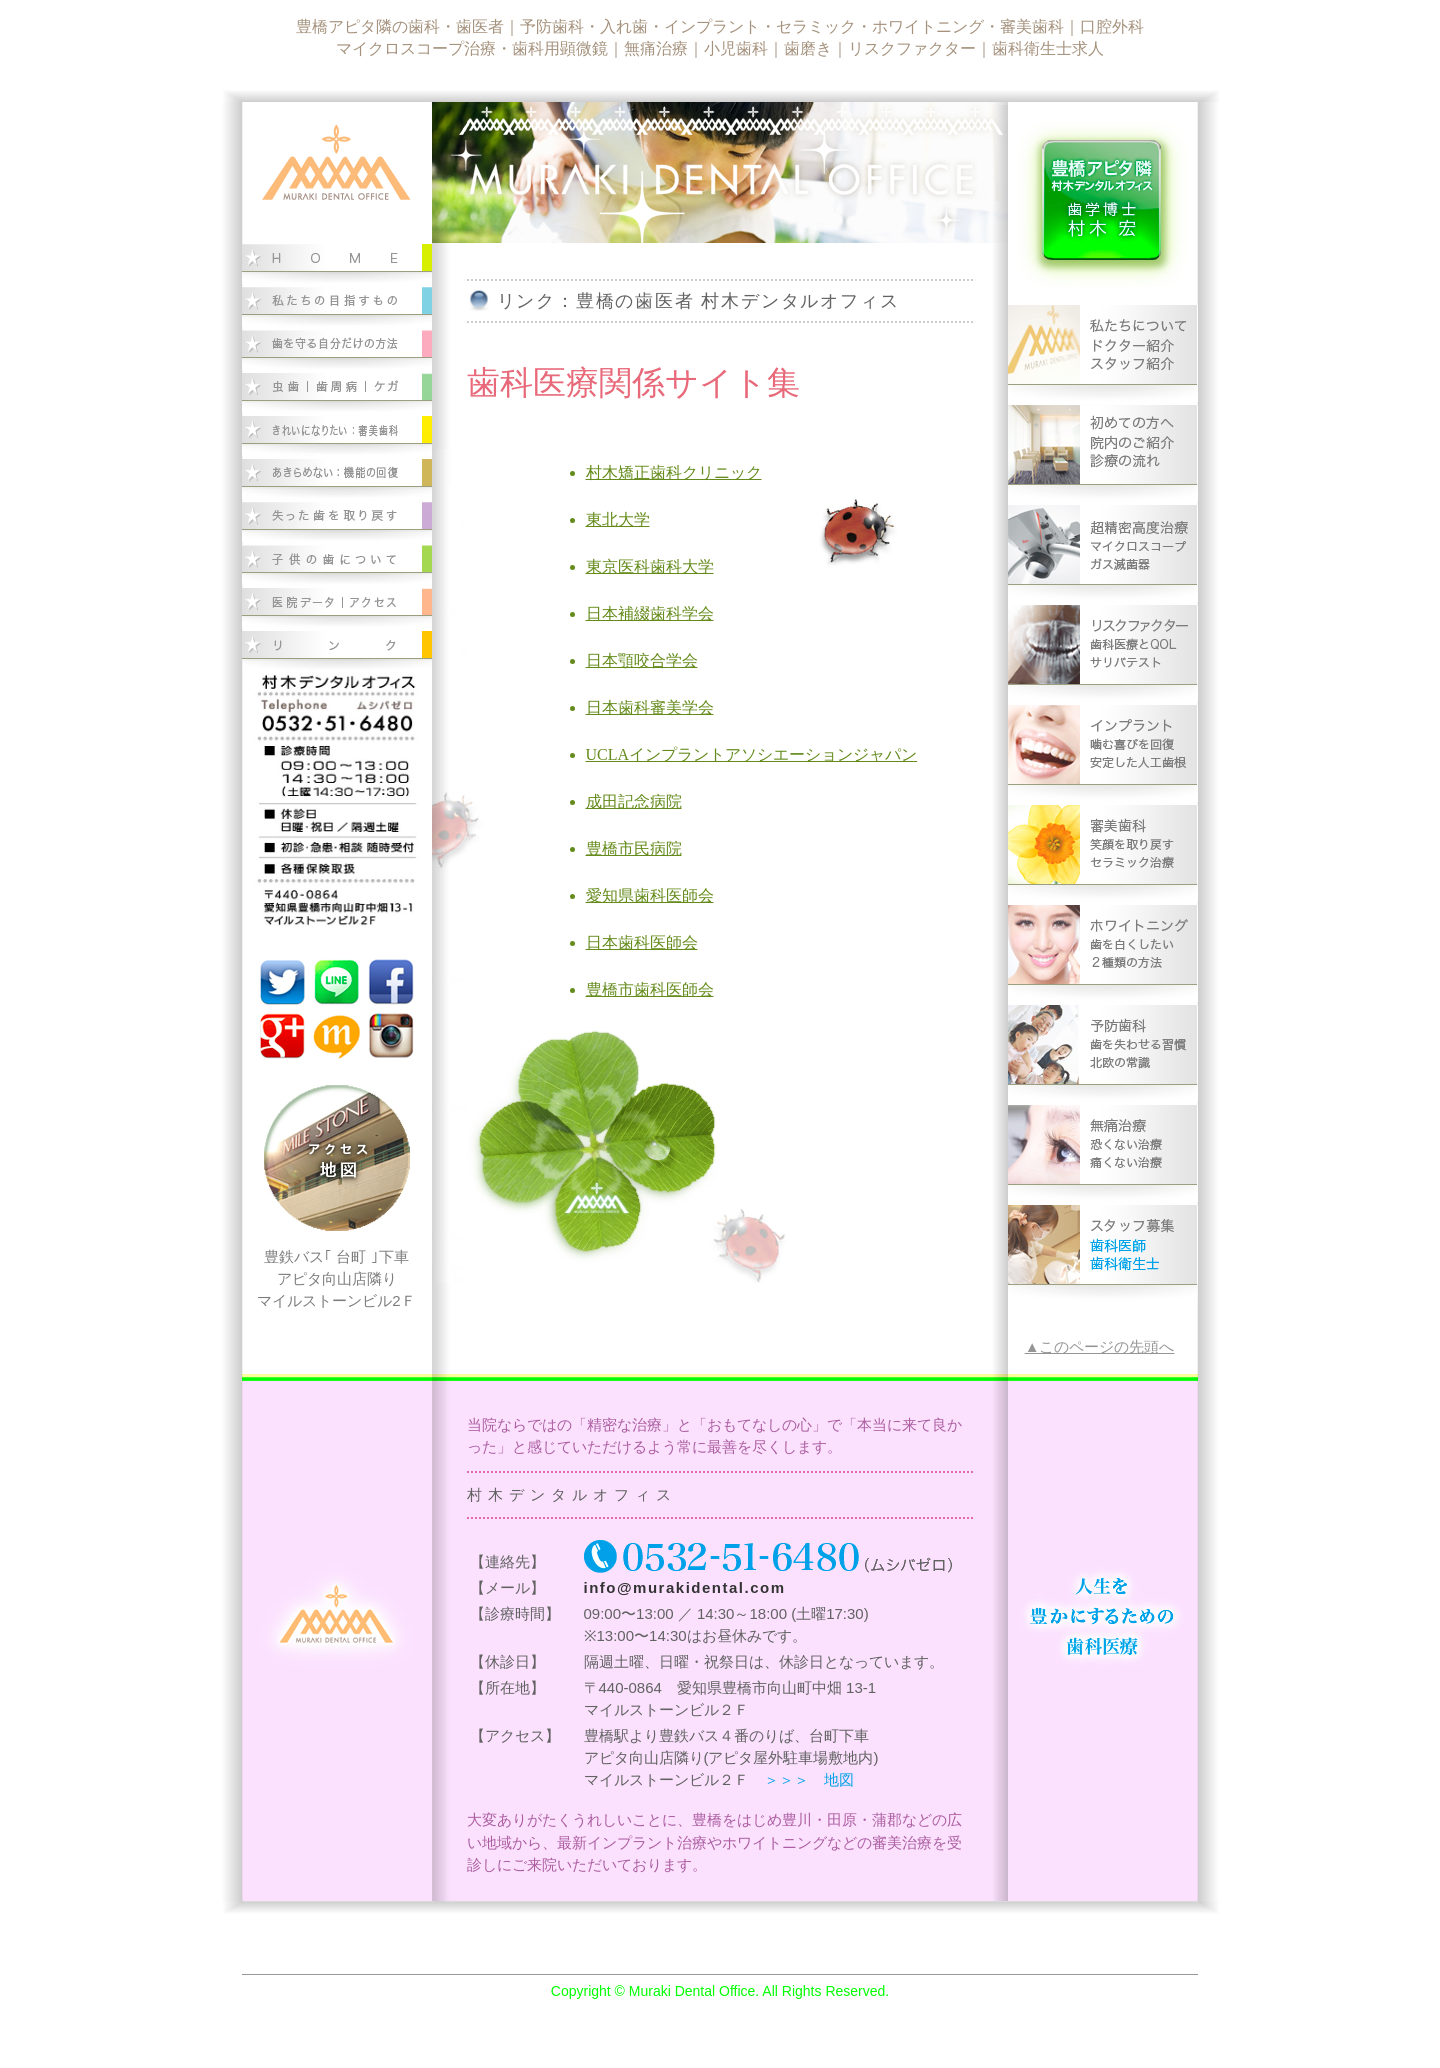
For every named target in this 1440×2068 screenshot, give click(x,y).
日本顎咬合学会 (642, 660)
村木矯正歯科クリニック (674, 472)
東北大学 (618, 519)
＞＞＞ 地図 (809, 1779)
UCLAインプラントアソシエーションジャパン (752, 754)
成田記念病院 (634, 801)
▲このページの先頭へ (1100, 1347)
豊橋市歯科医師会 (650, 989)
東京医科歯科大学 (650, 566)
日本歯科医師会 (642, 942)
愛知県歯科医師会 (650, 895)
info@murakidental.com (685, 1587)
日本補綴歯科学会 (650, 613)
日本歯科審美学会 (650, 707)
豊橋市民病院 (634, 848)
